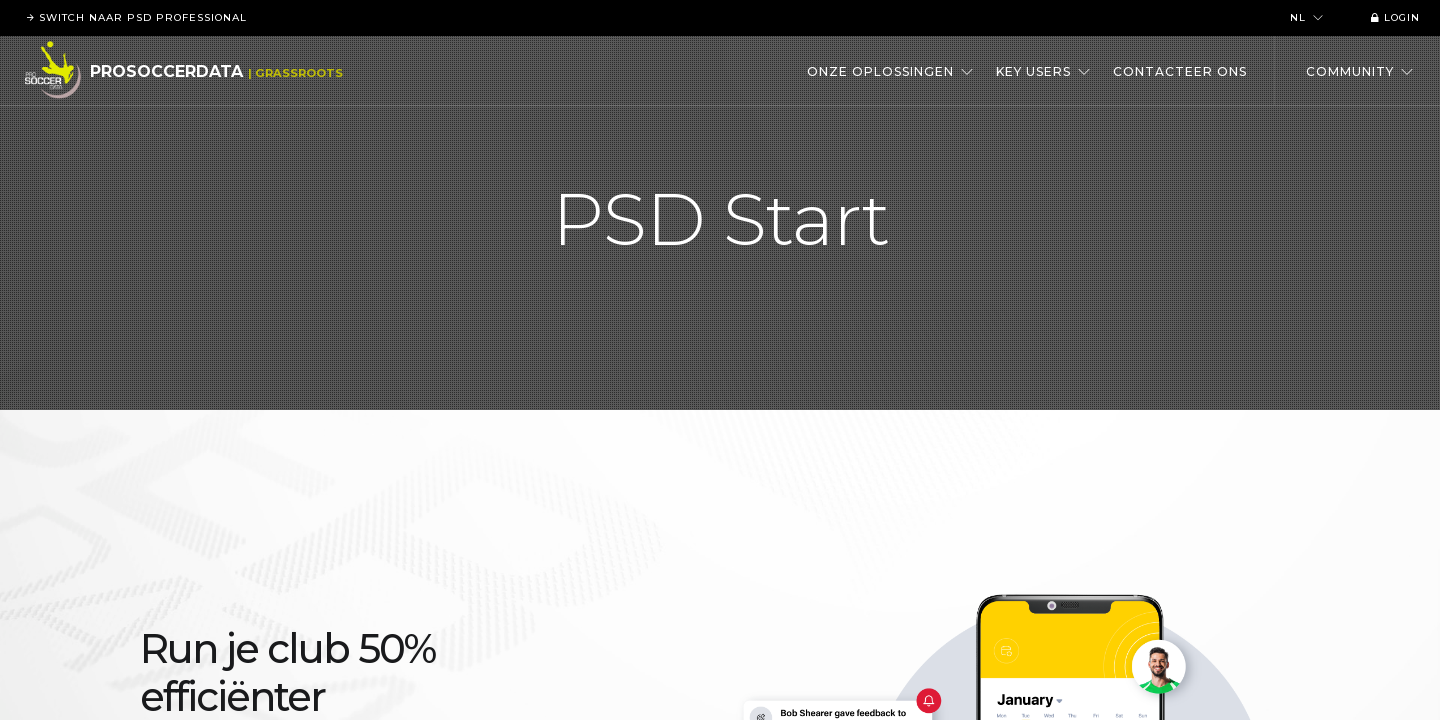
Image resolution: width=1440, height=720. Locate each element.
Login (1392, 17)
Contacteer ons (1180, 71)
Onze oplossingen (890, 71)
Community (1360, 71)
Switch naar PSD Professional (133, 17)
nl (1307, 17)
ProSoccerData (166, 71)
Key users (1043, 71)
